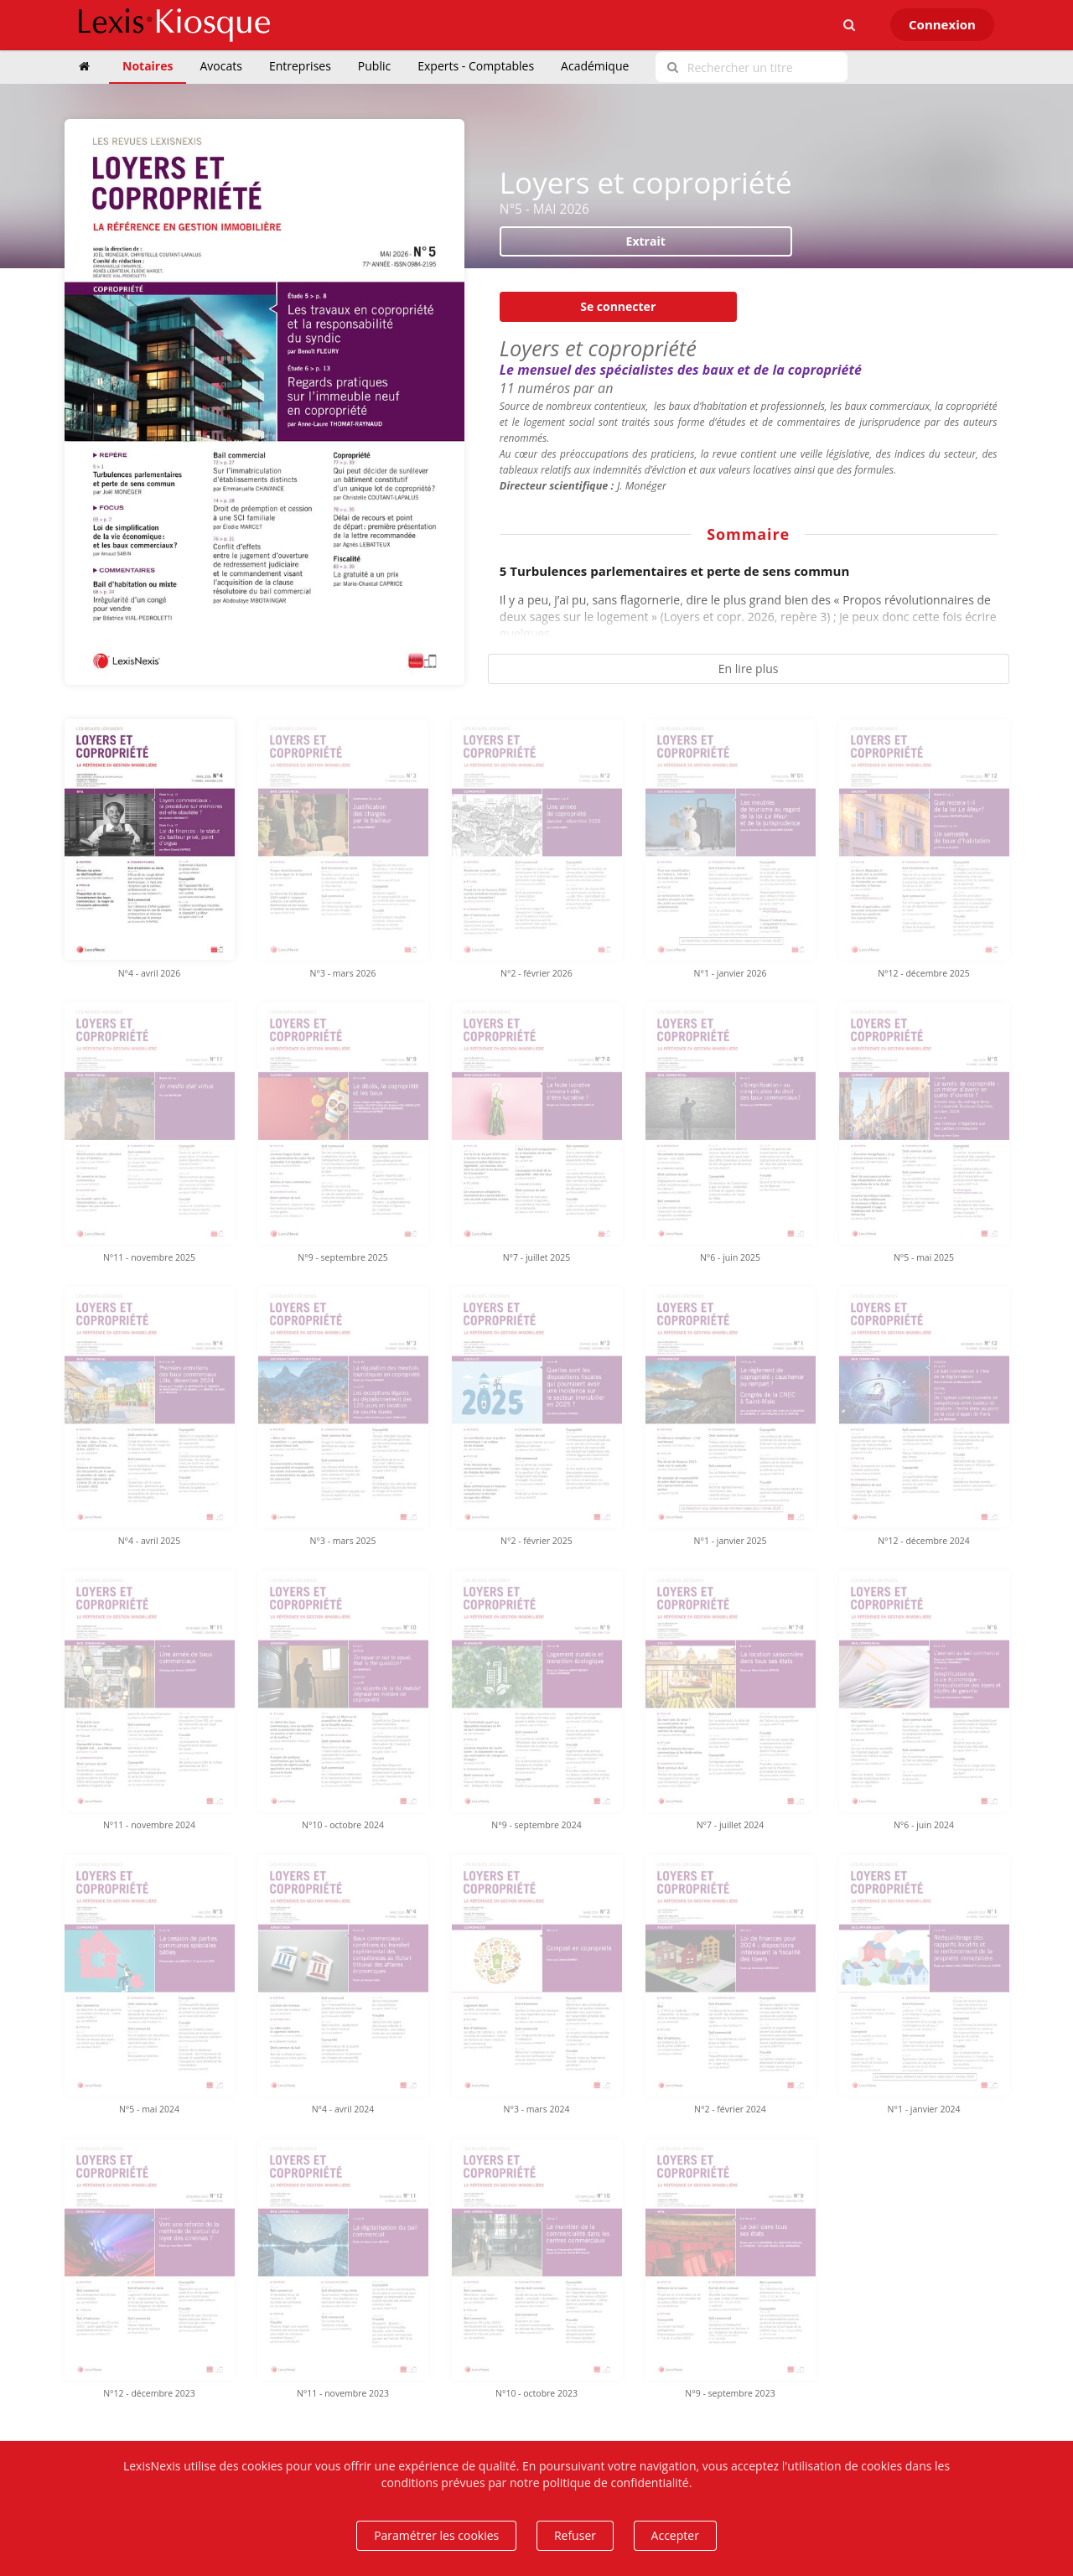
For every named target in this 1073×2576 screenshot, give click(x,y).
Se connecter (618, 306)
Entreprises (300, 66)
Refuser (575, 2535)
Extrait (646, 241)
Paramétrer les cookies (436, 2535)
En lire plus (748, 668)
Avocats (220, 66)
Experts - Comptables (475, 66)
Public (374, 66)
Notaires (147, 66)
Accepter (675, 2535)
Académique (595, 66)
